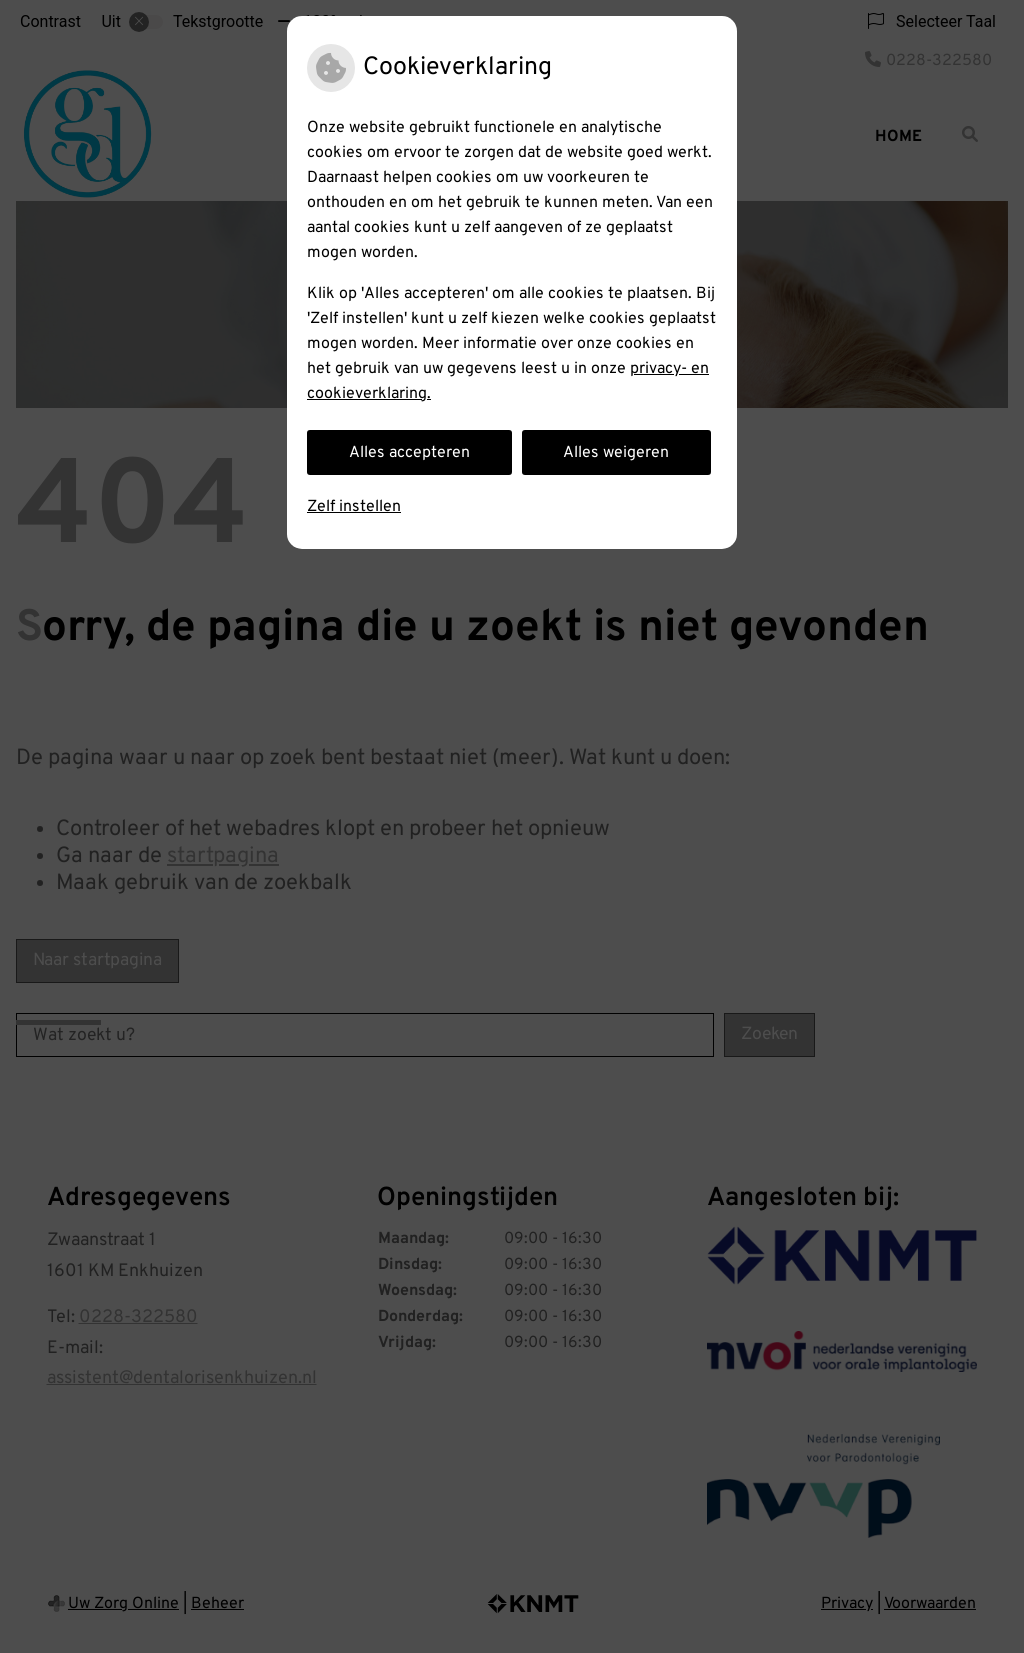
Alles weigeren (616, 453)
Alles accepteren (409, 453)
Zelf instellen (354, 507)
